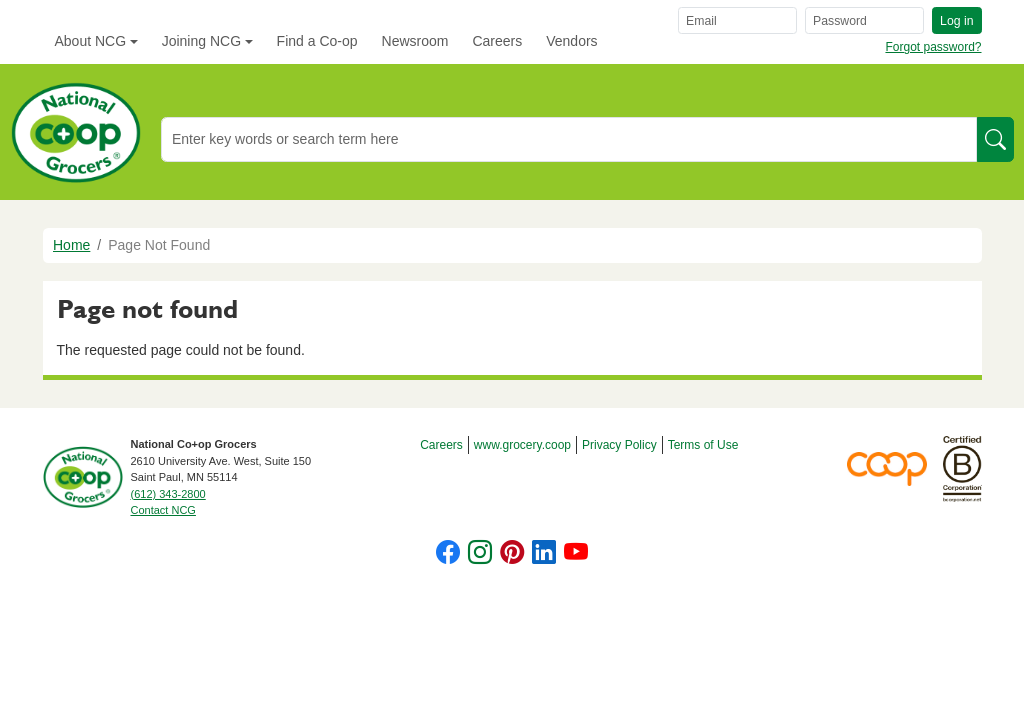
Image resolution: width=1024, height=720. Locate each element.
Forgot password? (933, 47)
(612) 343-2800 (168, 494)
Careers (497, 41)
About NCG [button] (91, 41)
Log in (956, 21)
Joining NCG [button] (201, 41)
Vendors (571, 41)
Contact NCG (163, 510)
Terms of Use (703, 445)
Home (71, 245)
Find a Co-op (317, 41)
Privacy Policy (619, 445)
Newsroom (415, 41)
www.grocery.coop (522, 445)
